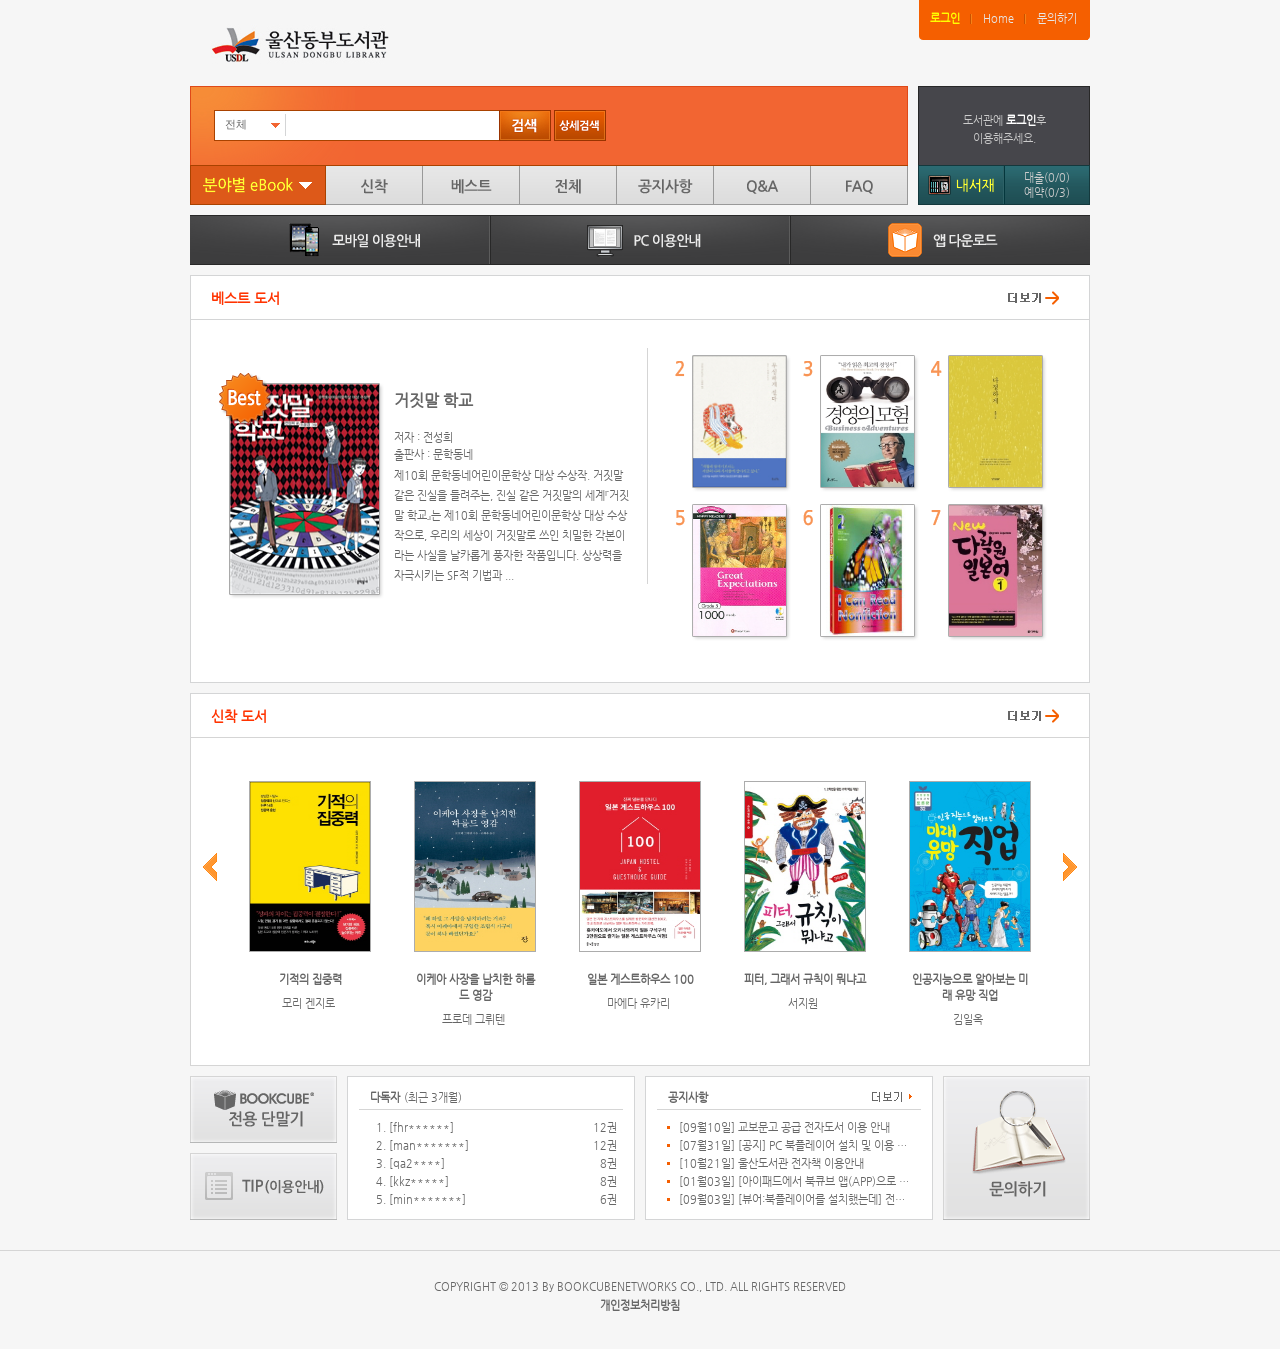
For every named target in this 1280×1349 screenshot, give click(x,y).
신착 (374, 185)
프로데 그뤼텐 (473, 1019)
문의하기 (1057, 18)
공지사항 (665, 185)
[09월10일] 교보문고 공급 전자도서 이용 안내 (784, 1128)
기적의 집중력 (310, 979)
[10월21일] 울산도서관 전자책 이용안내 (771, 1164)
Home (998, 18)
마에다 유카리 (638, 1003)
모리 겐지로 (308, 1003)
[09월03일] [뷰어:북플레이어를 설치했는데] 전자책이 (794, 1200)
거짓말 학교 (433, 400)
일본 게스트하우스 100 (640, 979)
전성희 (438, 437)
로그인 (945, 18)
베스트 (471, 185)
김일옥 (968, 1019)
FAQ (859, 185)
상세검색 (580, 125)
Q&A (762, 185)
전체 (568, 185)
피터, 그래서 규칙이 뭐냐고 (805, 979)
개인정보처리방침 (640, 1305)
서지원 (803, 1003)
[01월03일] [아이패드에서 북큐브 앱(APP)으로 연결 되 (794, 1182)
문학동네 (453, 454)
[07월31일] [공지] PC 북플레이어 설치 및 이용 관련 (794, 1146)
